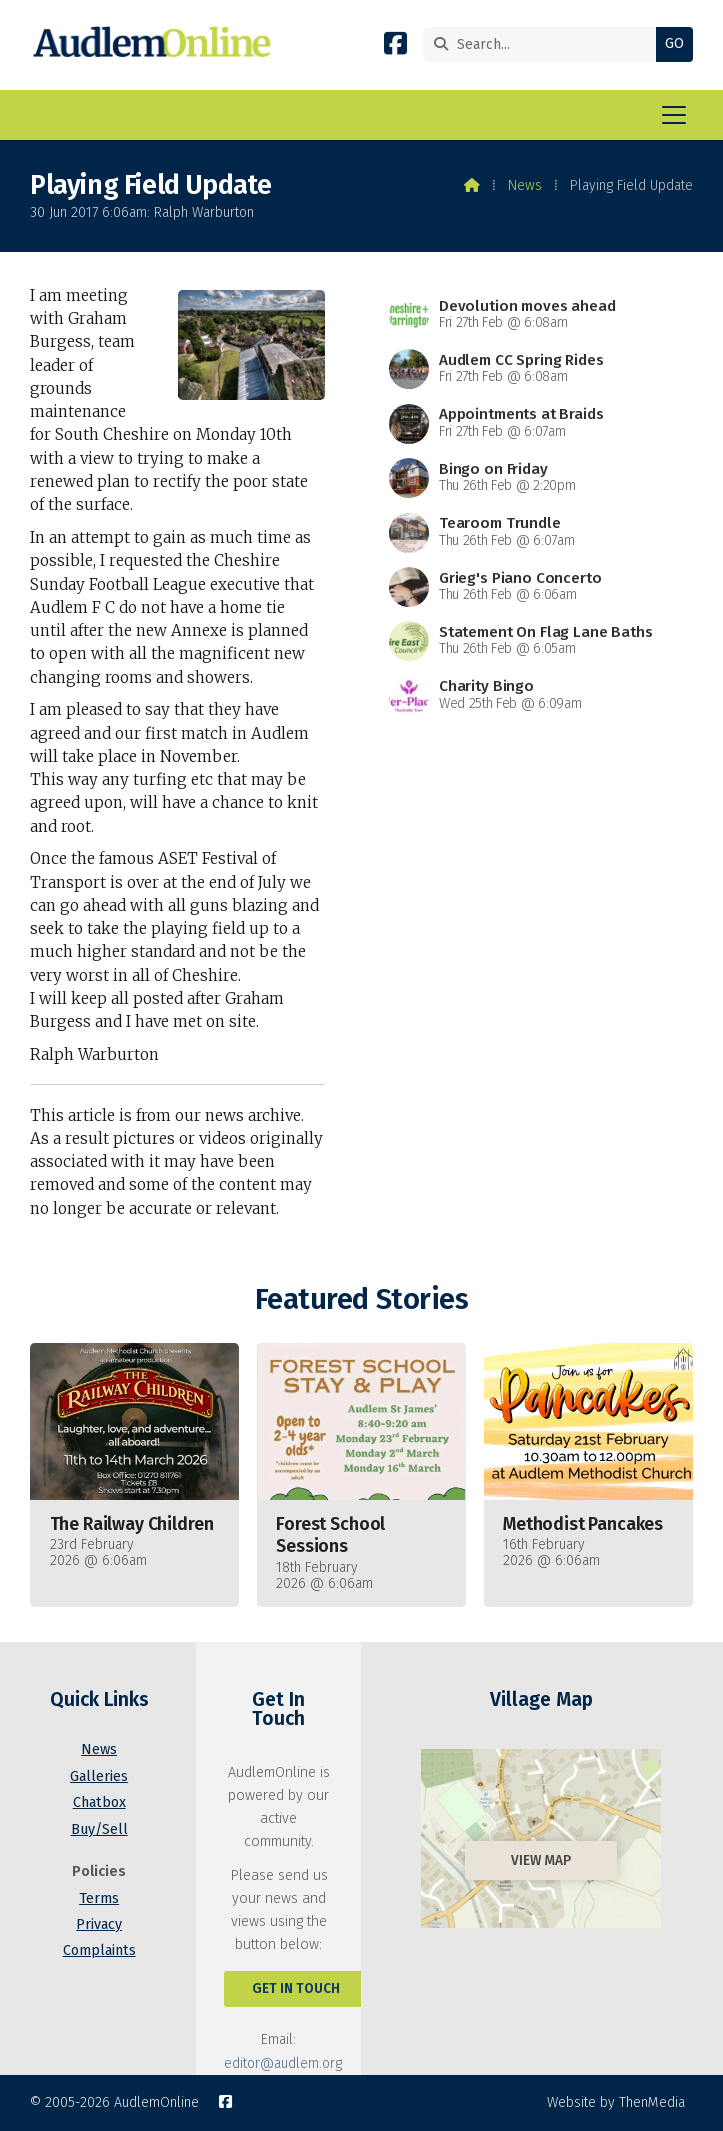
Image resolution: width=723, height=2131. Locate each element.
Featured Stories (361, 1299)
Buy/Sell (99, 1829)
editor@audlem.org (283, 2063)
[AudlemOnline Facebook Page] (395, 47)
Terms (99, 1898)
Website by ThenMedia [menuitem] (616, 2102)
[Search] (544, 44)
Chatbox (99, 1802)
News (525, 185)
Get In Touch (296, 1988)
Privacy (99, 1924)
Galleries (99, 1776)
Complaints (99, 1950)
